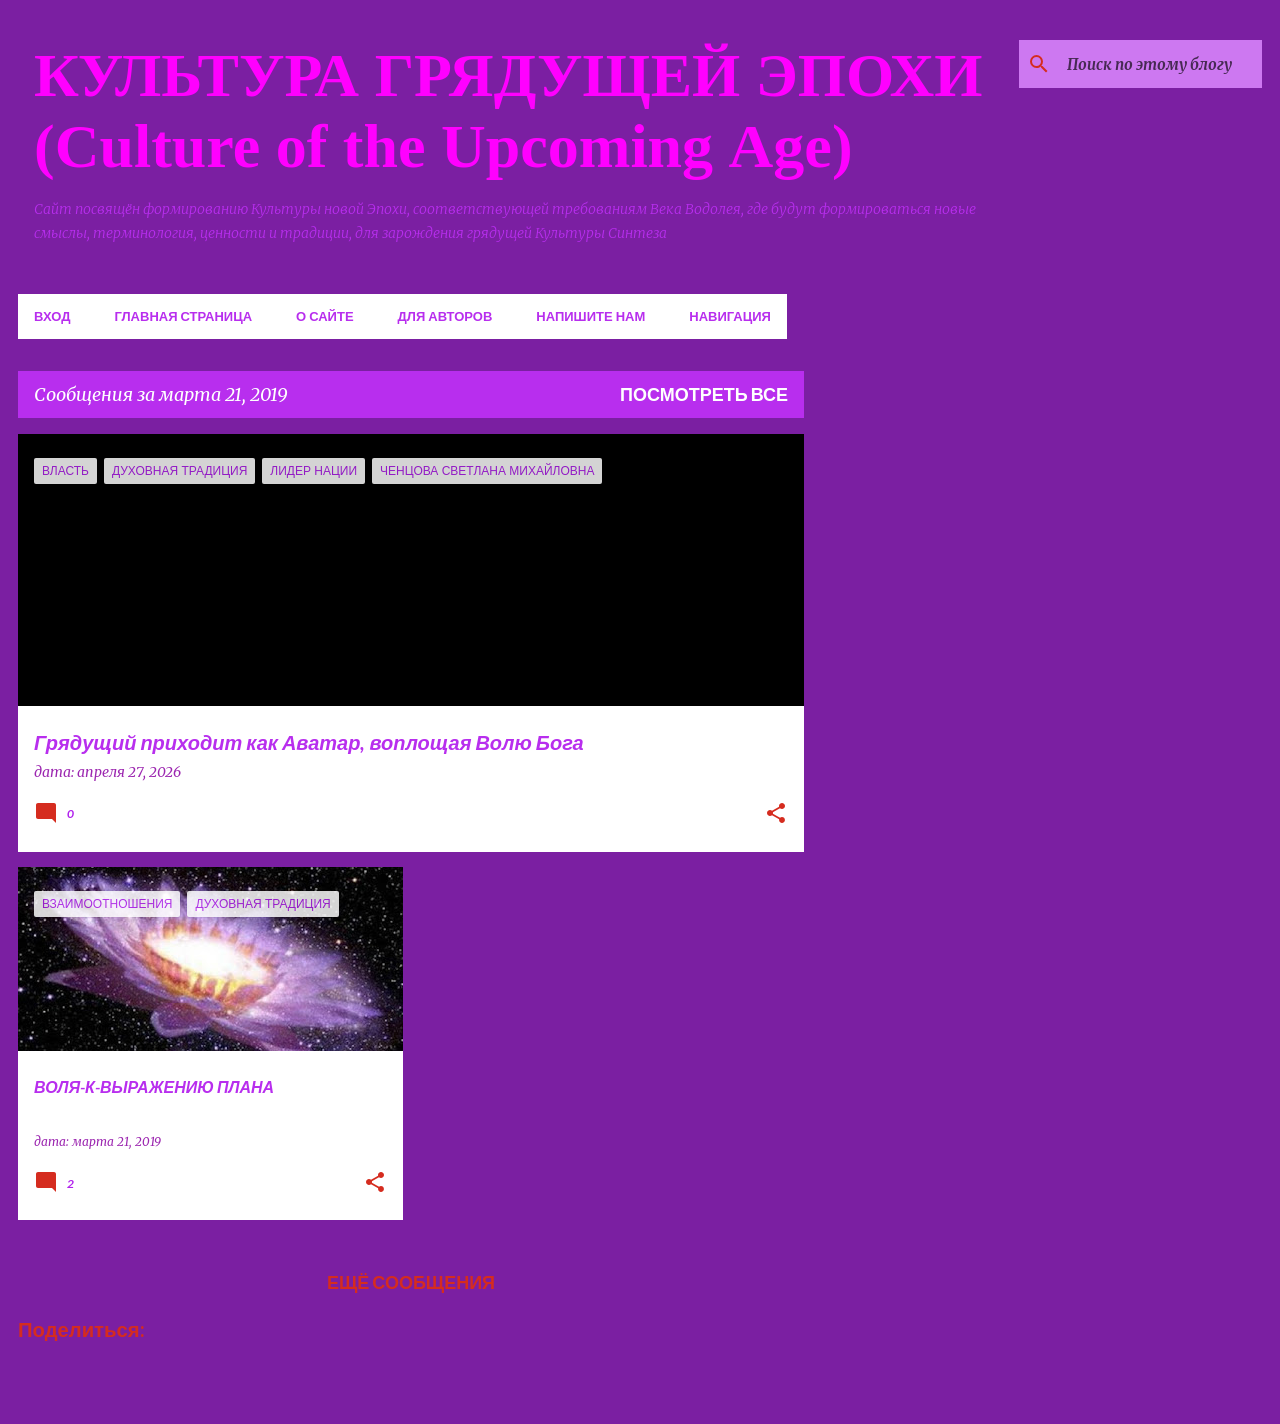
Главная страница (183, 316)
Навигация (730, 316)
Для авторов (445, 316)
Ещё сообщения (411, 1282)
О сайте (325, 316)
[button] (776, 815)
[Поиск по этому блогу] (1157, 64)
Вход (52, 316)
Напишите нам (590, 316)
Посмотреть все (704, 394)
